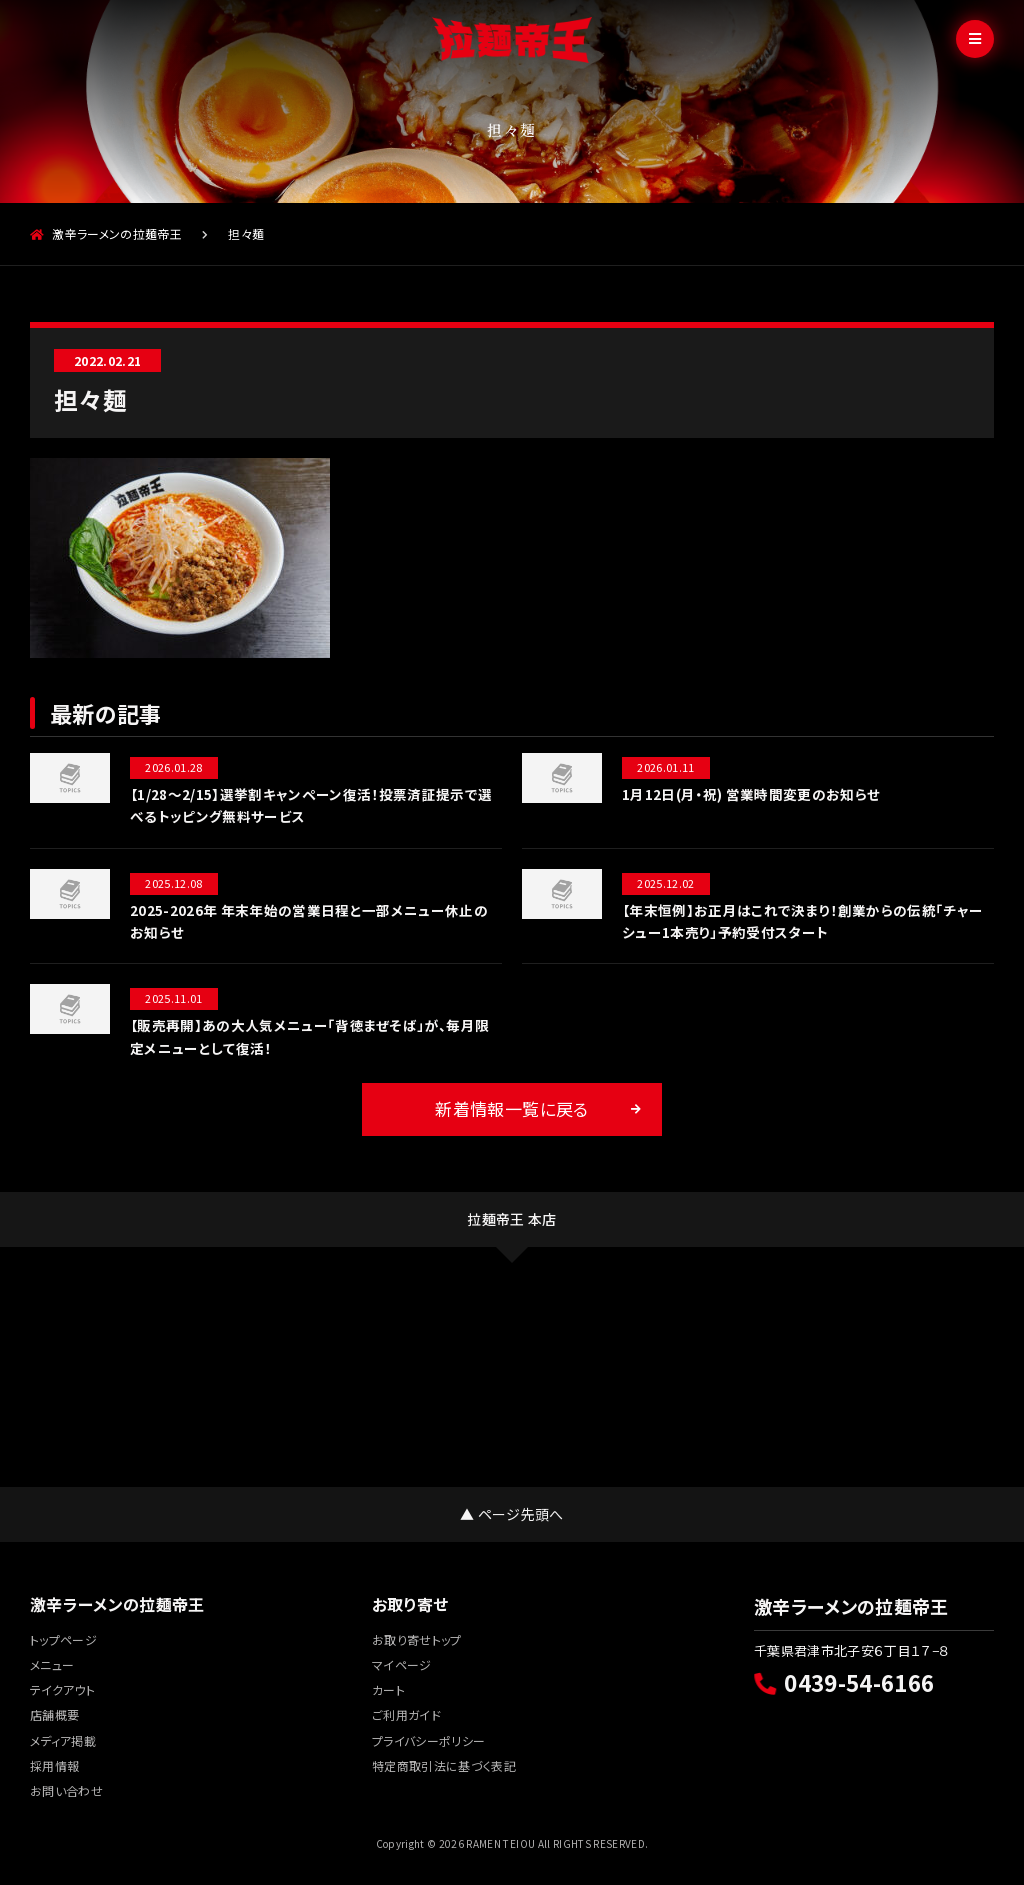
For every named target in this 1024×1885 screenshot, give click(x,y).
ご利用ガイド (406, 1714)
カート (388, 1689)
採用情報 (54, 1765)
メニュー (52, 1664)
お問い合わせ (66, 1790)
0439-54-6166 (844, 1682)
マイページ (402, 1664)
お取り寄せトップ (417, 1639)
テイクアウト (62, 1689)
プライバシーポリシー (428, 1740)
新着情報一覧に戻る (511, 1108)
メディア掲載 (63, 1740)
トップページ (63, 1639)
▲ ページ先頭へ (512, 1514)
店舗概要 (54, 1714)
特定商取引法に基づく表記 (444, 1765)
